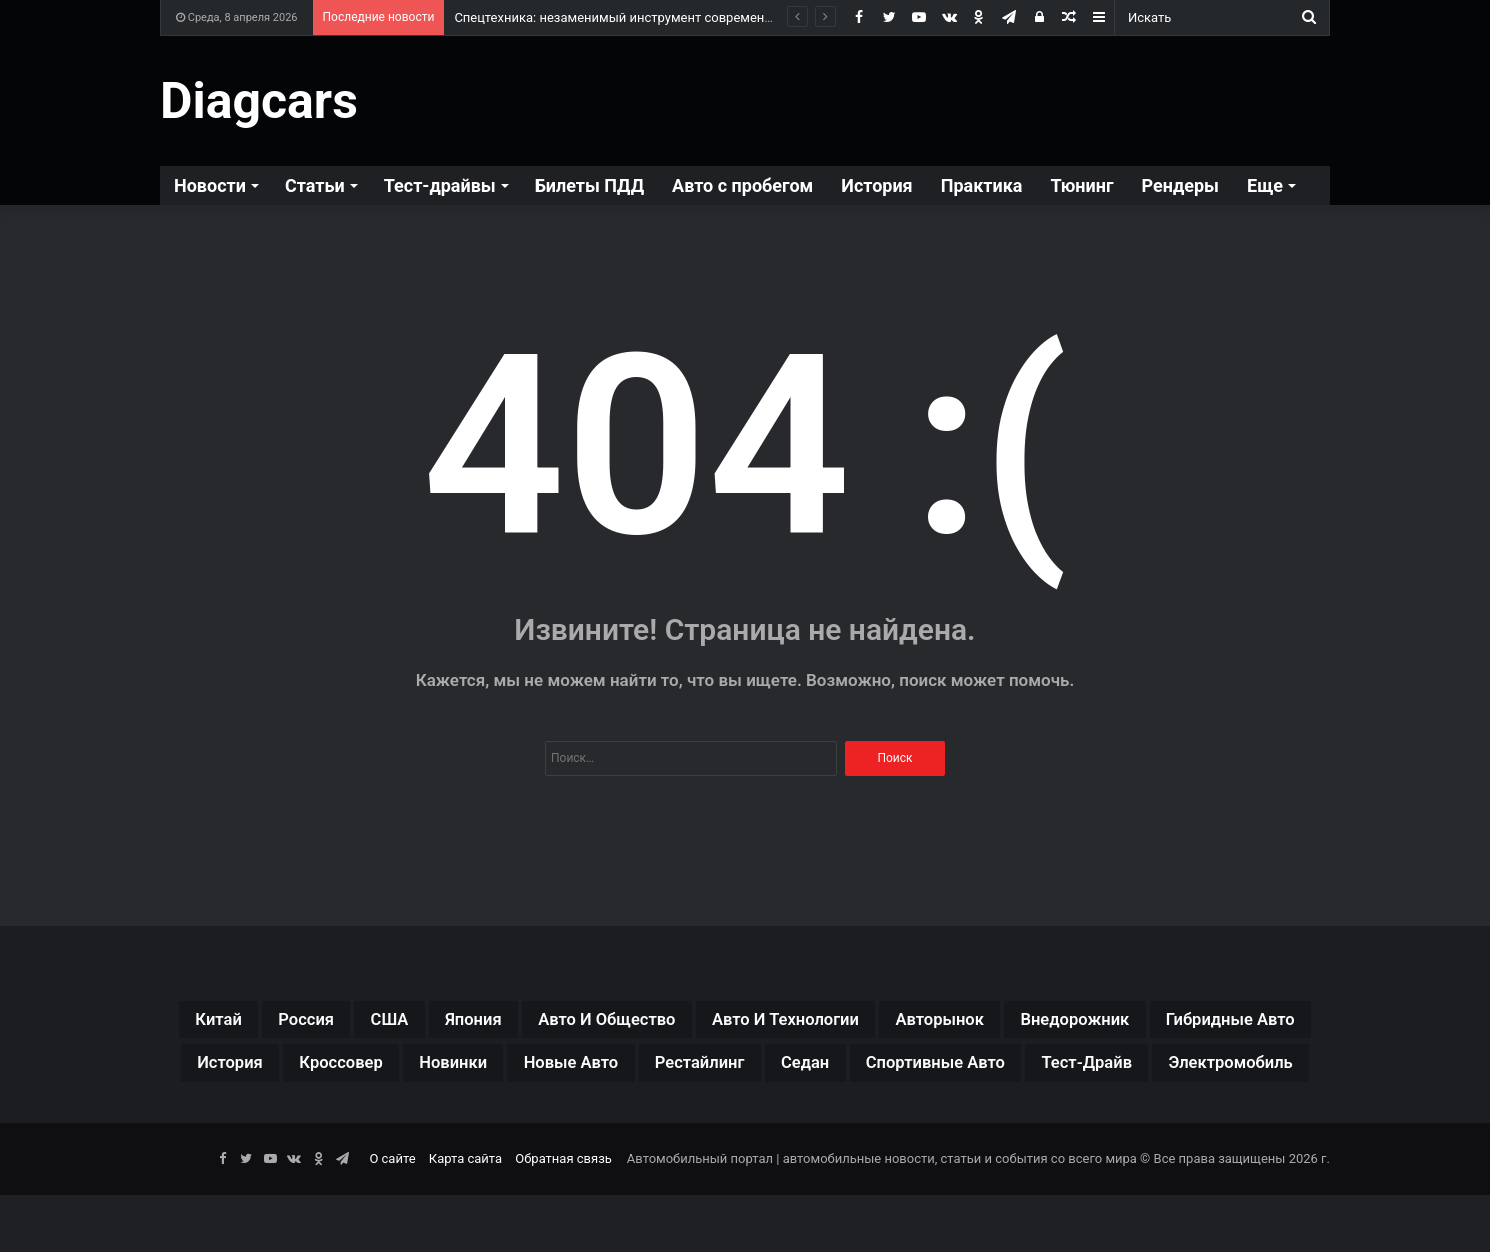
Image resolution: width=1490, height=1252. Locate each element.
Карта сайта (465, 1215)
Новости (210, 185)
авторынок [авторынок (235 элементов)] (1070, 1022)
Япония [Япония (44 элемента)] (518, 1022)
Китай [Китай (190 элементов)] (223, 1022)
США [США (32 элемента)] (421, 1022)
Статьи (315, 185)
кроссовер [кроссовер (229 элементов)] (640, 1070)
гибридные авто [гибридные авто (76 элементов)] (353, 1070)
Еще (1265, 185)
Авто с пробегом (742, 185)
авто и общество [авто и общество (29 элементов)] (676, 1022)
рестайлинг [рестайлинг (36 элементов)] (1062, 1070)
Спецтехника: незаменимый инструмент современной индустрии (654, 17)
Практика (982, 185)
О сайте (392, 1215)
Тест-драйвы (440, 185)
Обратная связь (563, 1215)
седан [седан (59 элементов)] (1185, 1070)
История (876, 185)
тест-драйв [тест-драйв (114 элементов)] (754, 1118)
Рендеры (1181, 185)
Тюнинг (1081, 185)
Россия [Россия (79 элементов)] (324, 1022)
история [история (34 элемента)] (510, 1070)
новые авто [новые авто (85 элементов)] (910, 1070)
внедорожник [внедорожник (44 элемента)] (1230, 1022)
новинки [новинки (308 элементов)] (772, 1070)
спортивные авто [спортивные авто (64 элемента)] (575, 1118)
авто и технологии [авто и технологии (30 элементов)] (888, 1022)
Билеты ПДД (589, 185)
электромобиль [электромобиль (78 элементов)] (924, 1118)
